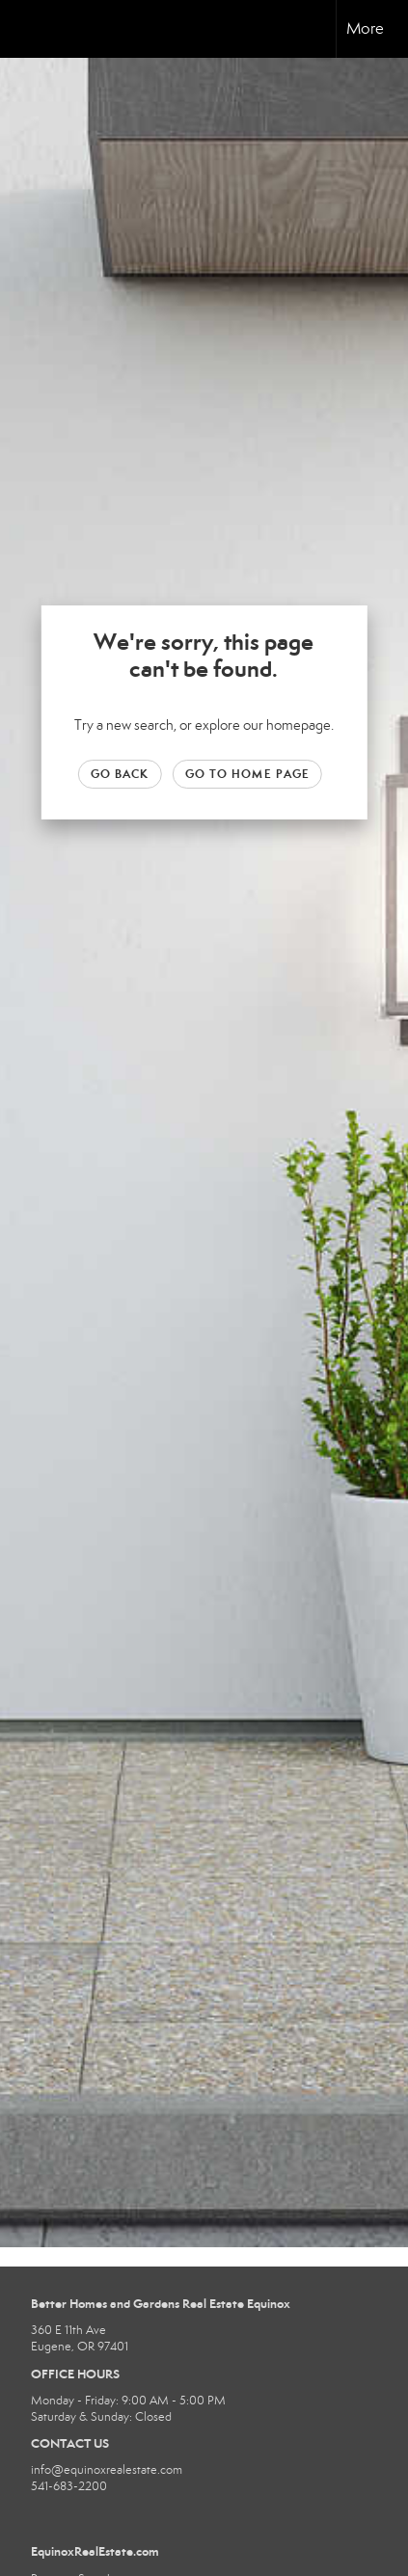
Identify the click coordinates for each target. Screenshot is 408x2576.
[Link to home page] (31, 29)
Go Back (120, 773)
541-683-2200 (69, 2486)
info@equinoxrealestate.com (106, 2470)
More (365, 28)
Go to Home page (248, 773)
